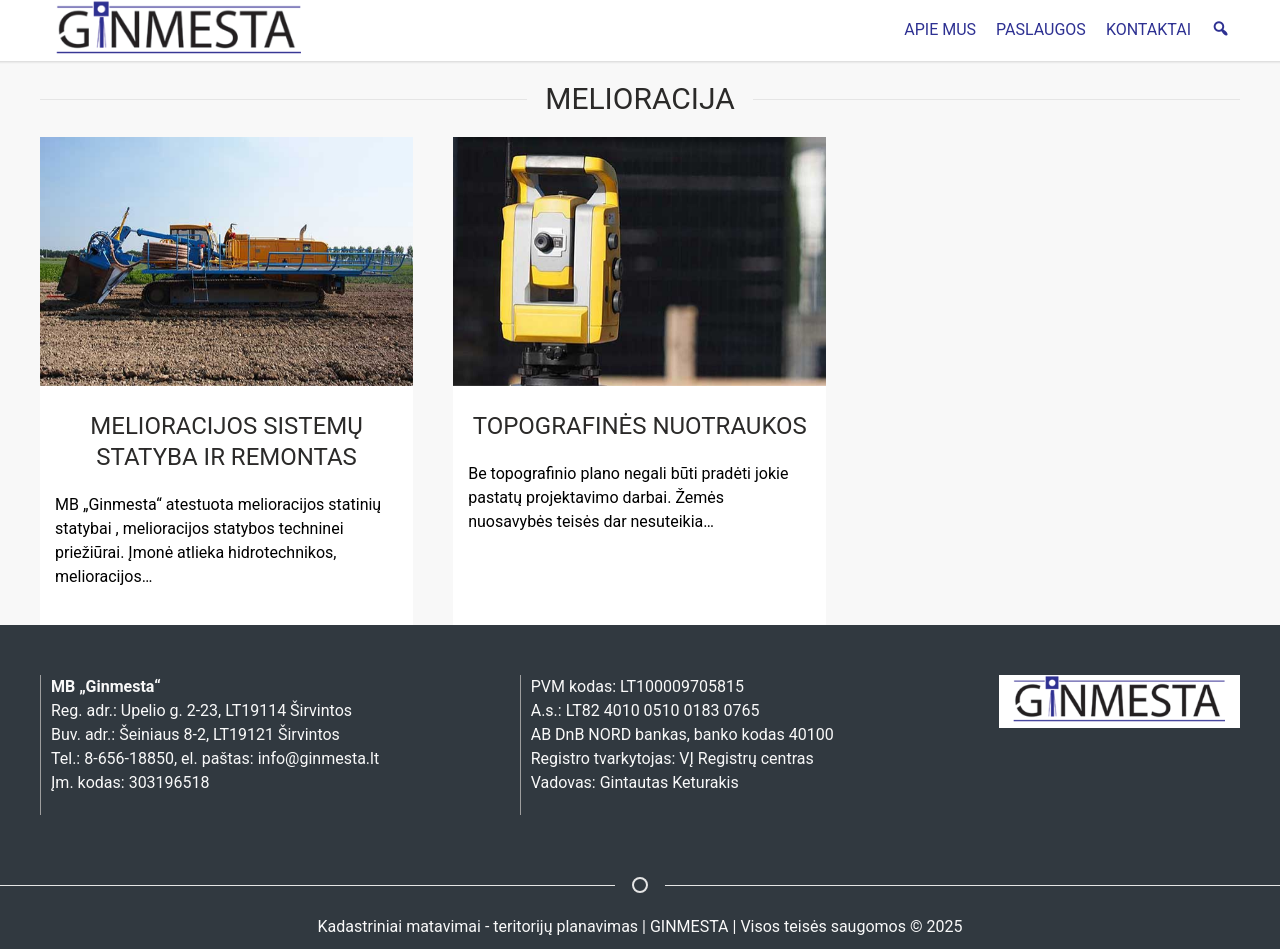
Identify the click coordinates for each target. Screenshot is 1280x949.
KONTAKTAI (1148, 29)
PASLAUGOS (1041, 29)
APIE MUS (940, 29)
